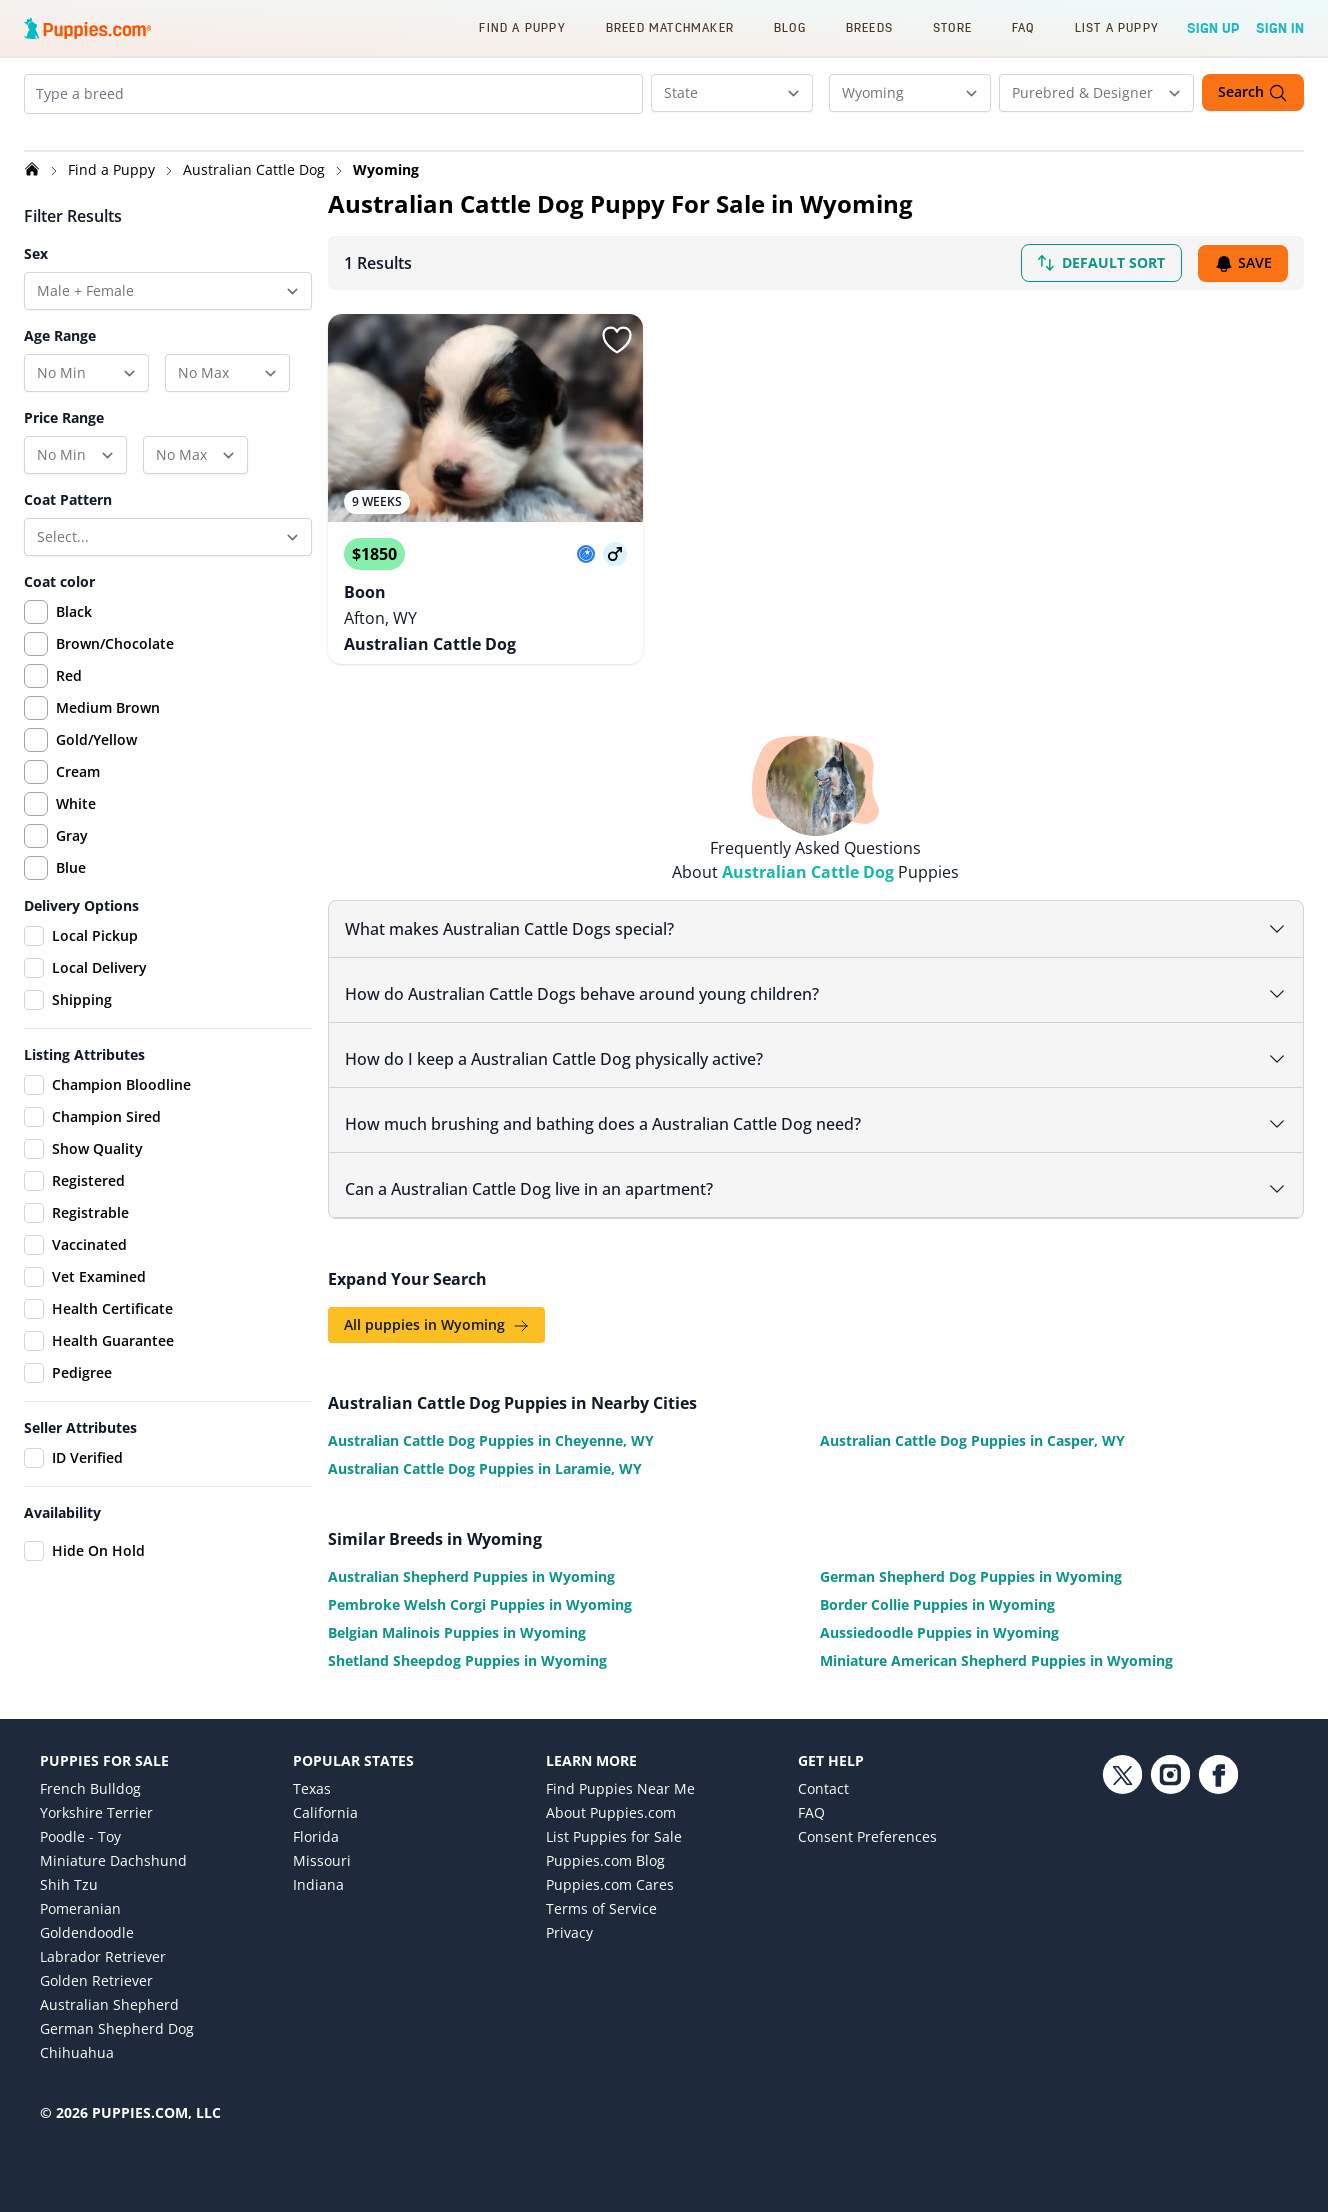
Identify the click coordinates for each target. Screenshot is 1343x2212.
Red (69, 692)
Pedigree (68, 1390)
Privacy (569, 1925)
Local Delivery (85, 985)
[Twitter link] (1122, 1912)
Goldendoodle (87, 1925)
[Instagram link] (1170, 1912)
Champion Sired (92, 1134)
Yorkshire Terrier (96, 1805)
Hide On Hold (84, 1568)
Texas (312, 1781)
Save (1243, 280)
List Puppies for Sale (614, 1829)
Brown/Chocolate (115, 660)
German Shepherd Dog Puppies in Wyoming (971, 1569)
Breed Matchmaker (670, 27)
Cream (78, 788)
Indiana (318, 1877)
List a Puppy (1117, 27)
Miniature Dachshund (113, 1853)
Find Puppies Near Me (620, 1781)
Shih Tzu (69, 1877)
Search (1253, 92)
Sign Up (1213, 28)
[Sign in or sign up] (617, 357)
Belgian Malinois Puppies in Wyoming (457, 1625)
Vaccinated (75, 1262)
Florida (316, 1829)
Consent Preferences (867, 1829)
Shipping (68, 1017)
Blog (790, 27)
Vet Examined (85, 1294)
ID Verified (73, 1475)
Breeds (869, 27)
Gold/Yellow (96, 756)
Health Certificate (98, 1326)
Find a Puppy (522, 27)
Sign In (1280, 28)
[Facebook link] (1218, 1912)
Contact (823, 1781)
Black (74, 628)
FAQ (1023, 27)
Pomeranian (80, 1901)
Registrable (76, 1230)
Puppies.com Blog (605, 1853)
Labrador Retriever (103, 1949)
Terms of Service (601, 1901)
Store (952, 27)
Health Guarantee (99, 1358)
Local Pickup (81, 953)
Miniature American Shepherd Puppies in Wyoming (996, 1653)
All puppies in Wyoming (436, 1317)
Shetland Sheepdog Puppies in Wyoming (467, 1653)
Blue (71, 884)
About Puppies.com (611, 1805)
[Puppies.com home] (88, 28)
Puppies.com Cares (610, 1877)
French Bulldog (90, 1781)
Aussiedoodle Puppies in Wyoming (939, 1625)
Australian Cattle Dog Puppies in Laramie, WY (485, 1461)
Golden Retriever (96, 1973)
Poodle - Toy (80, 1829)
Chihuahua (77, 2045)
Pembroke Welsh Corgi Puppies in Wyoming (480, 1597)
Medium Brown (108, 724)
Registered (74, 1198)
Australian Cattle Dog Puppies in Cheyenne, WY (491, 1433)
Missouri (322, 1853)
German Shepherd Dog (117, 2021)
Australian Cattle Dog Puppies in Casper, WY (972, 1433)
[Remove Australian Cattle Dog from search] (119, 136)
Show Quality (83, 1166)
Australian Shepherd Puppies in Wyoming (471, 1569)
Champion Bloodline (107, 1102)
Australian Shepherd (109, 1997)
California (325, 1805)
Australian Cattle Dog (256, 186)
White (76, 820)
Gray (72, 852)
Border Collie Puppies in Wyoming (937, 1597)
